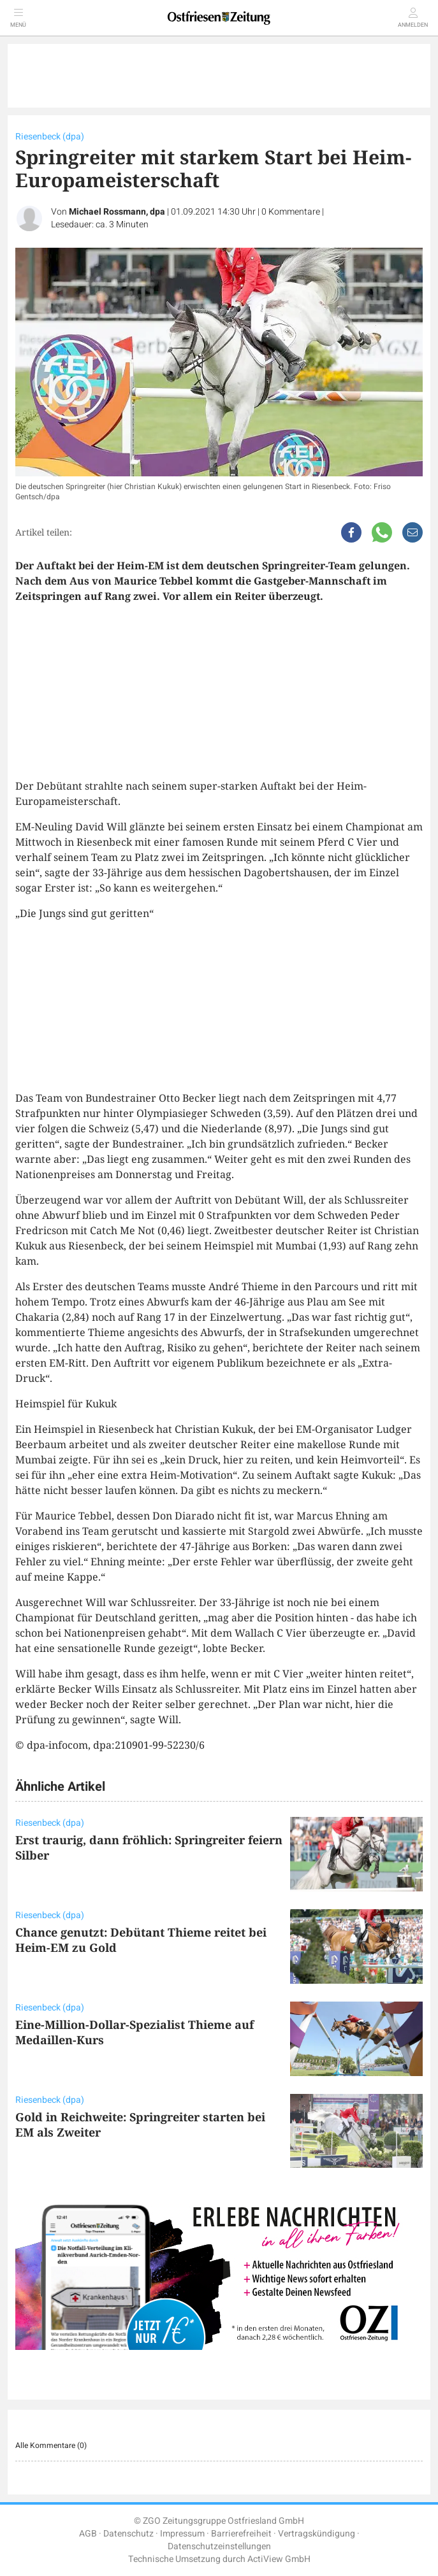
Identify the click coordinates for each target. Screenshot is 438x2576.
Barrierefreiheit (241, 2533)
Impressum (182, 2533)
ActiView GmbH (278, 2559)
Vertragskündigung (316, 2533)
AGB (88, 2533)
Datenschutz (128, 2533)
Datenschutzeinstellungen (219, 2546)
